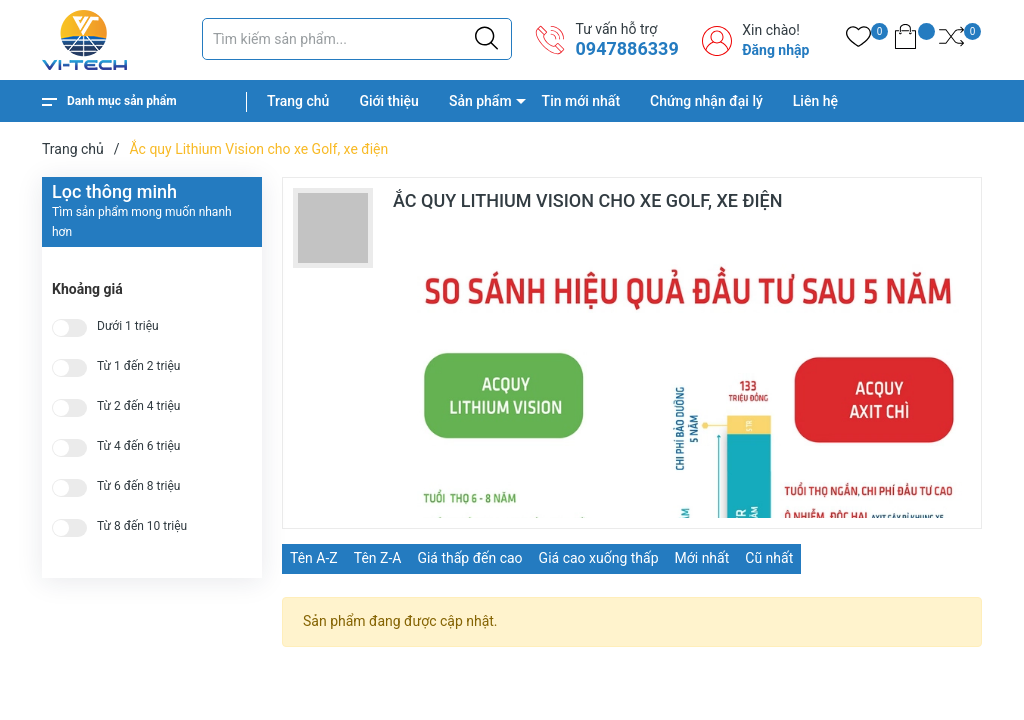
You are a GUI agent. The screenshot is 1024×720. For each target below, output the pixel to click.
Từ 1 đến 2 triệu (138, 366)
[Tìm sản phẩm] (357, 39)
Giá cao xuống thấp (599, 558)
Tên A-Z (314, 558)
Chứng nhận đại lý (706, 101)
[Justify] (486, 39)
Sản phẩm (480, 101)
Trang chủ (298, 101)
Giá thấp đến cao (469, 558)
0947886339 (626, 48)
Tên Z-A (378, 558)
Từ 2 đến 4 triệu (138, 406)
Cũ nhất (769, 558)
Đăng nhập (775, 50)
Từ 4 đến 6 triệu (138, 446)
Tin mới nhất (581, 101)
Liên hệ (815, 101)
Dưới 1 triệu (128, 326)
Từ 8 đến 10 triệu (142, 526)
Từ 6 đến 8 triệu (138, 486)
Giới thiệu (389, 101)
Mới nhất (702, 558)
